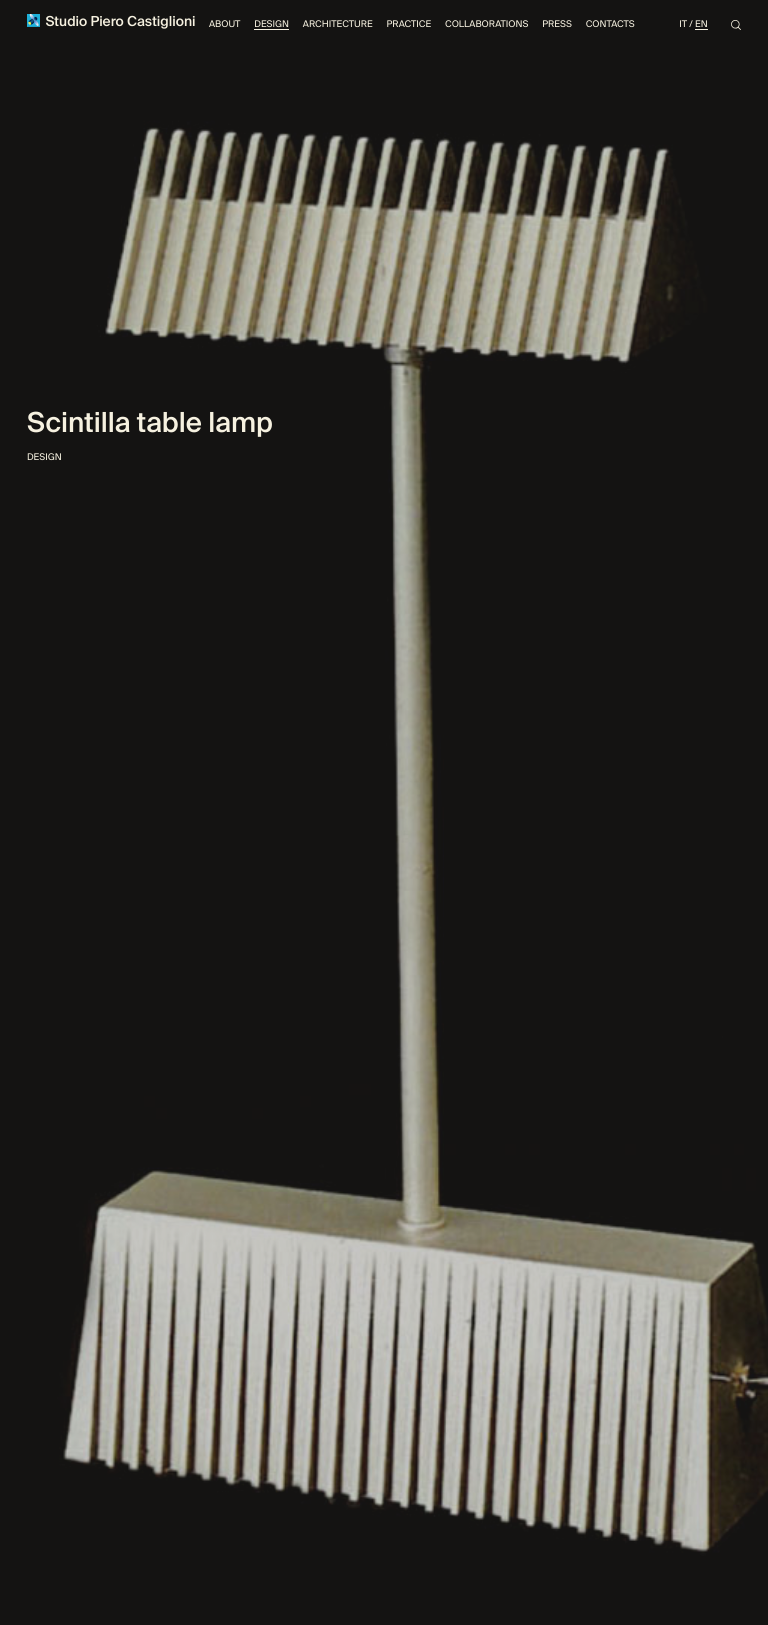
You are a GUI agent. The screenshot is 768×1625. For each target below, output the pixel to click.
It (683, 24)
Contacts (610, 24)
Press (557, 24)
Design (271, 24)
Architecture (338, 24)
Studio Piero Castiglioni (111, 22)
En (701, 24)
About (224, 24)
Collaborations (486, 24)
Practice (408, 24)
